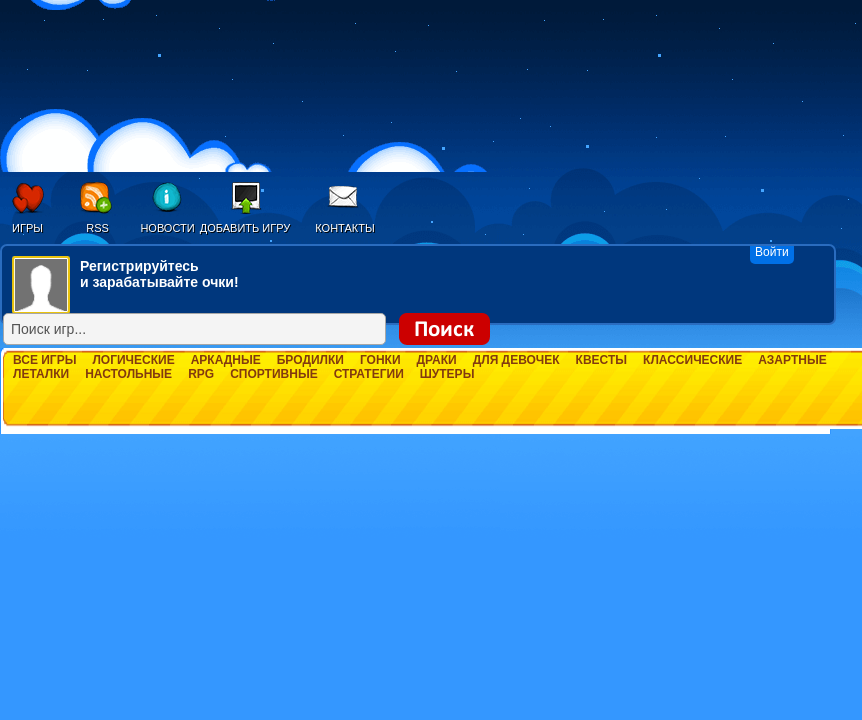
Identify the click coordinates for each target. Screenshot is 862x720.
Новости (167, 228)
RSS (97, 228)
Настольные (128, 374)
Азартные (792, 360)
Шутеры (447, 374)
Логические (133, 360)
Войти (772, 252)
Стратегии (369, 374)
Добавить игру (245, 228)
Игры (27, 228)
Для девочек (516, 360)
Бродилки (310, 360)
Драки (437, 360)
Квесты (601, 360)
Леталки (41, 374)
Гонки (380, 360)
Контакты (344, 228)
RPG (201, 374)
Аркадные (226, 360)
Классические (692, 360)
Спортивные (274, 374)
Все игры (44, 360)
